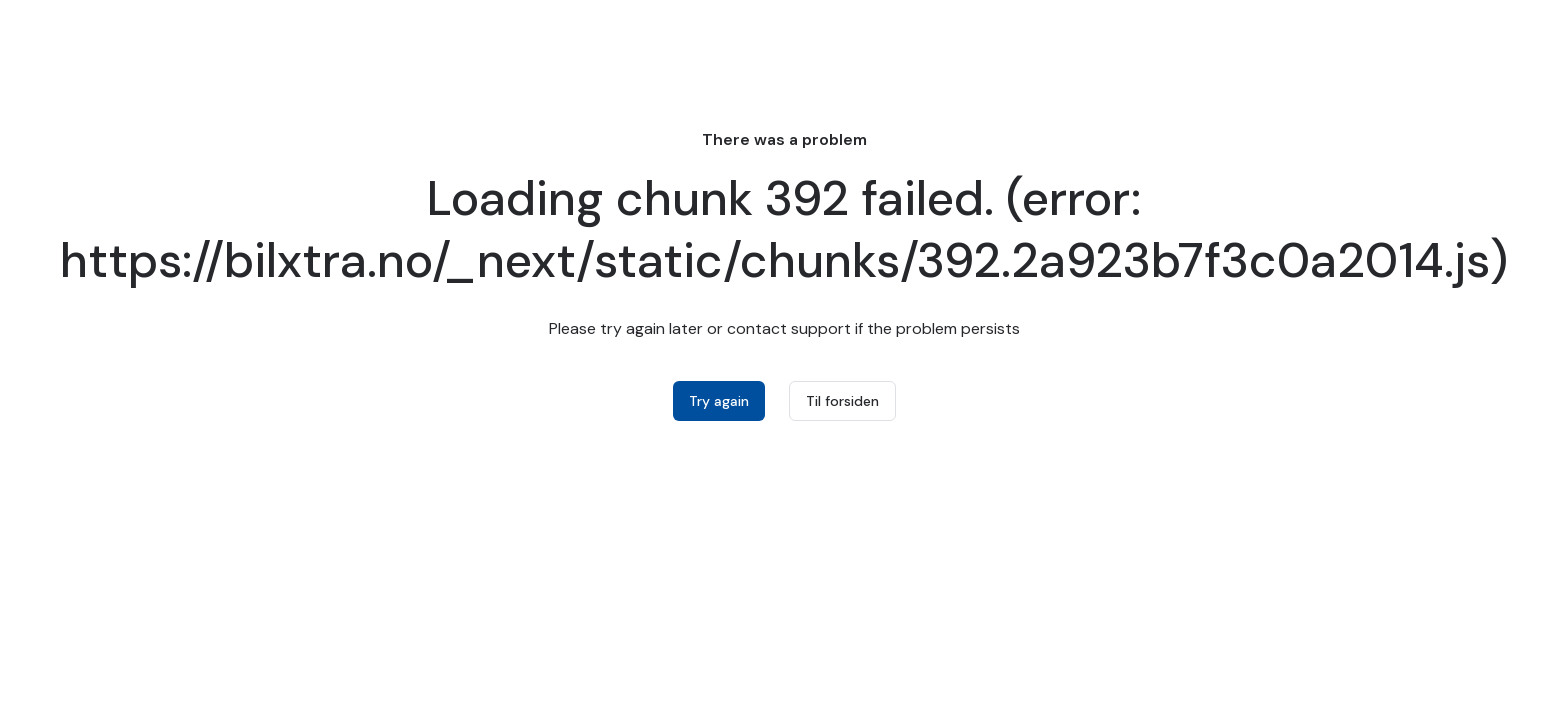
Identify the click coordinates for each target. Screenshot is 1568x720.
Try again (719, 401)
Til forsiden (842, 401)
